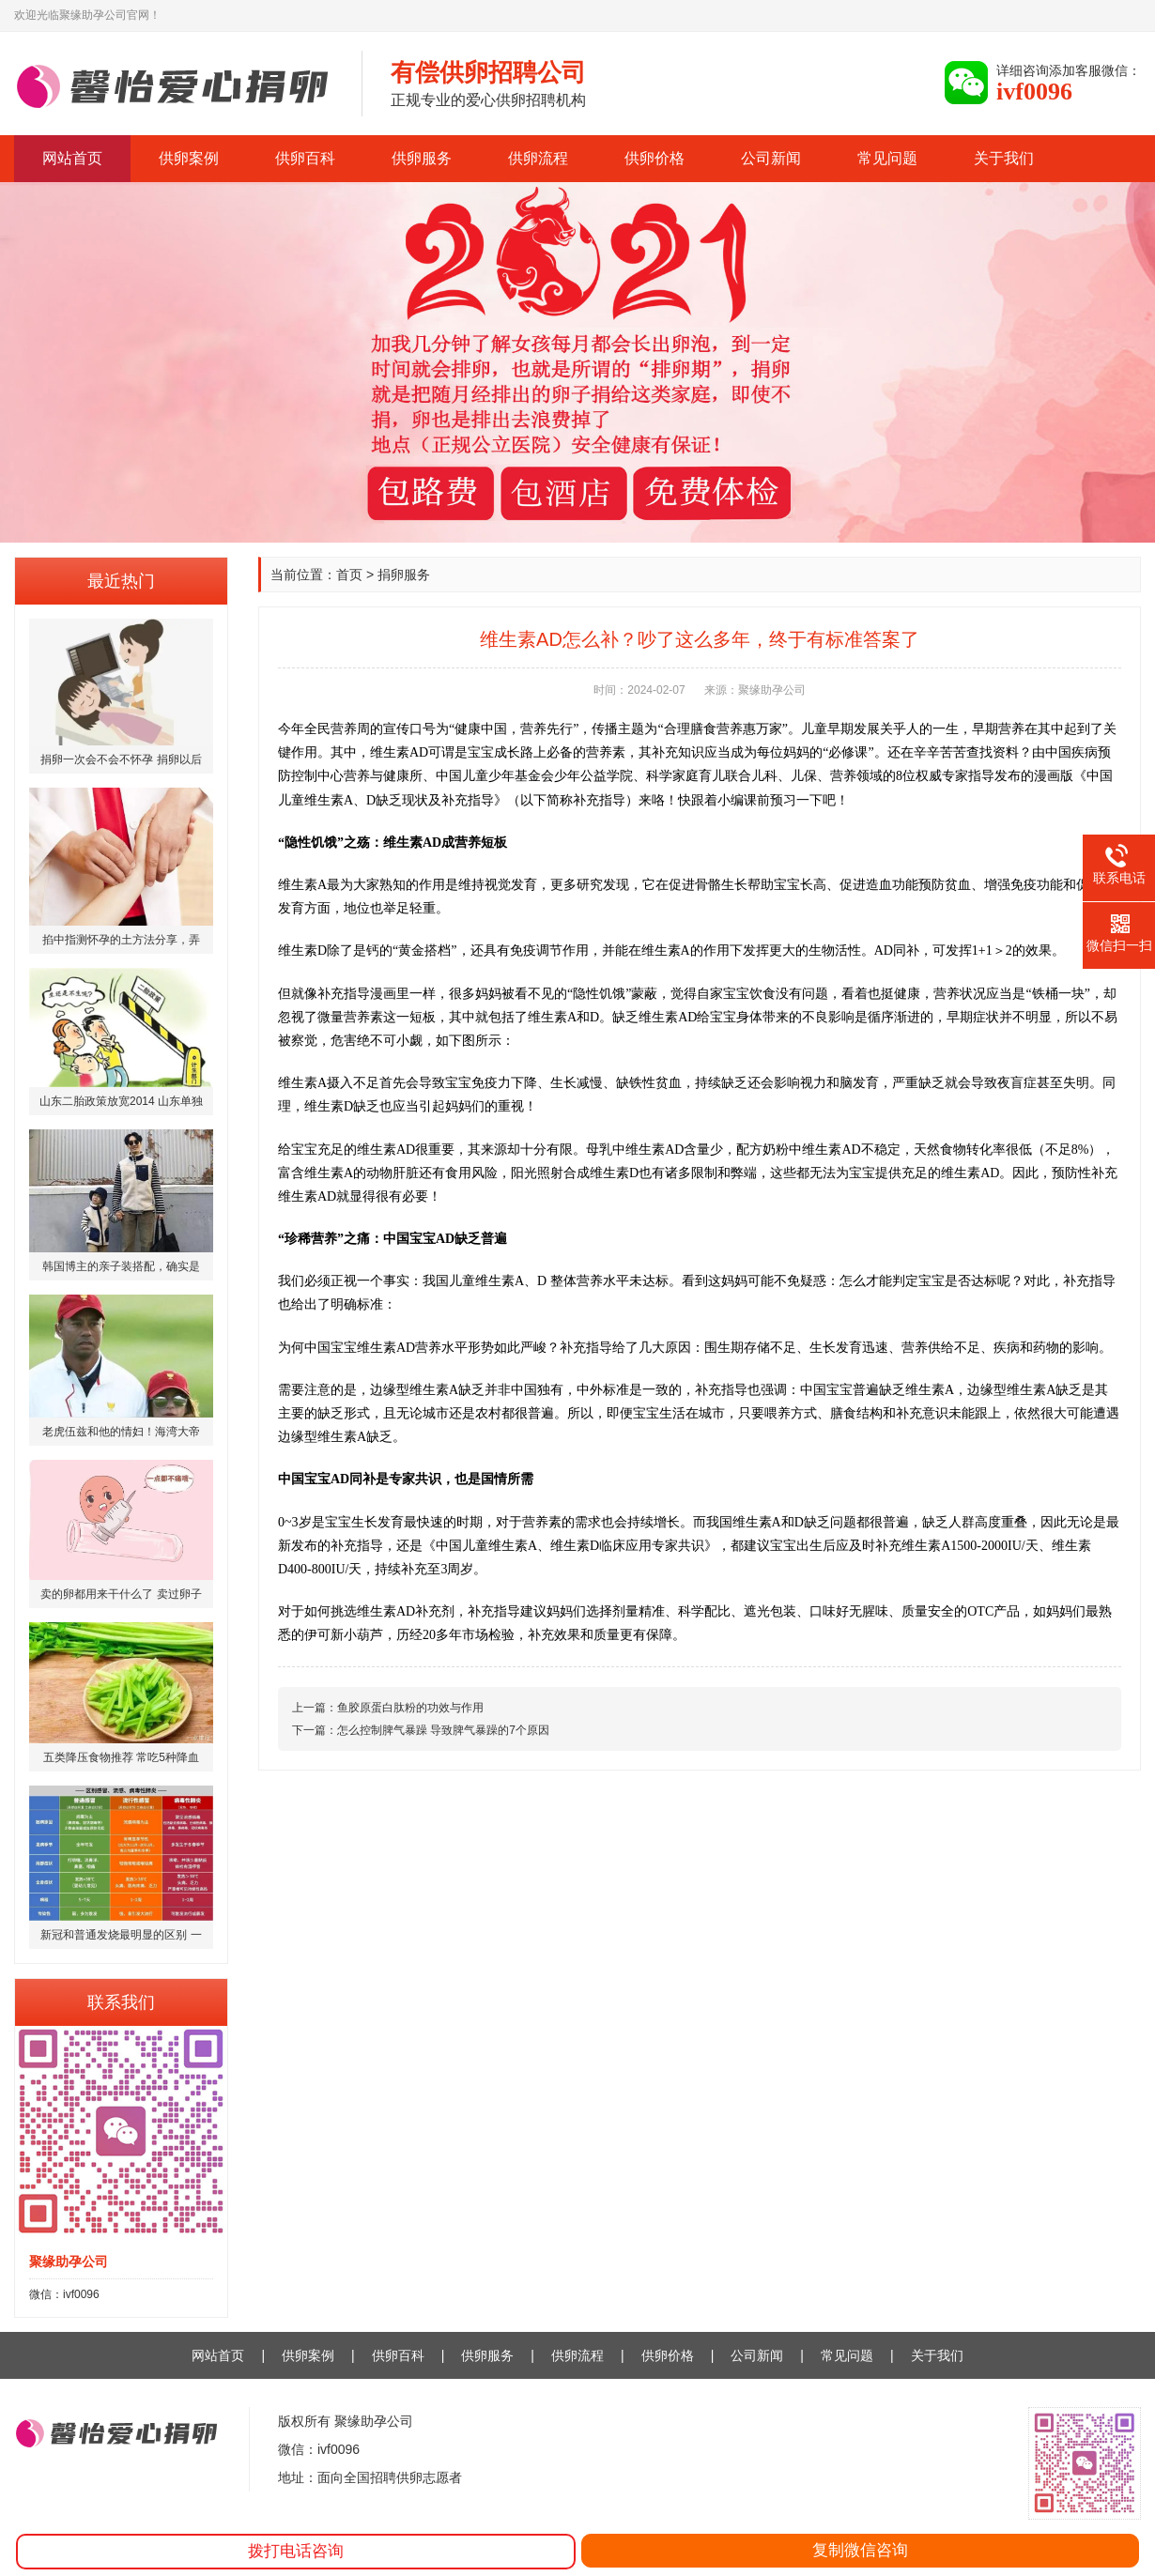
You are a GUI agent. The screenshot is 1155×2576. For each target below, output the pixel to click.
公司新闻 (771, 158)
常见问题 (887, 158)
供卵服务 (422, 158)
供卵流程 (538, 158)
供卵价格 (654, 158)
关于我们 (1004, 158)
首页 (349, 574)
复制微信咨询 (860, 2550)
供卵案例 (189, 158)
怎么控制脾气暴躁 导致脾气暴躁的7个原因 (443, 1730)
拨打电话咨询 (296, 2551)
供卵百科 (305, 158)
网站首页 (72, 158)
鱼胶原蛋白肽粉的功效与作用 (410, 1707)
